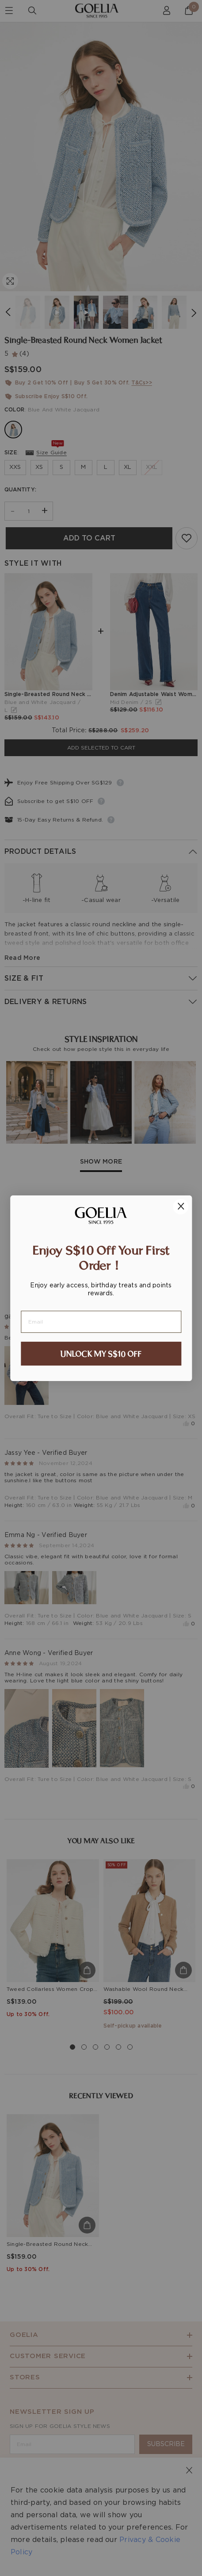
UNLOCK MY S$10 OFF (100, 1353)
